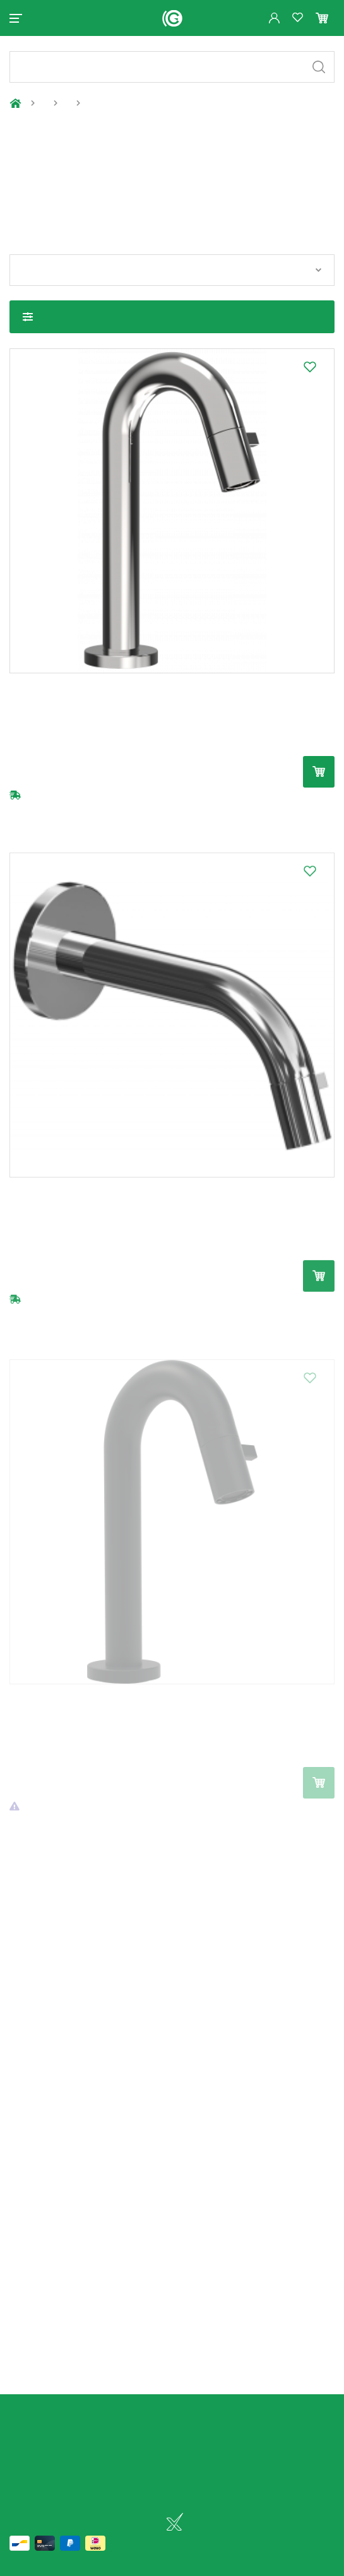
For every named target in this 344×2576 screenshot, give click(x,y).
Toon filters (28, 317)
